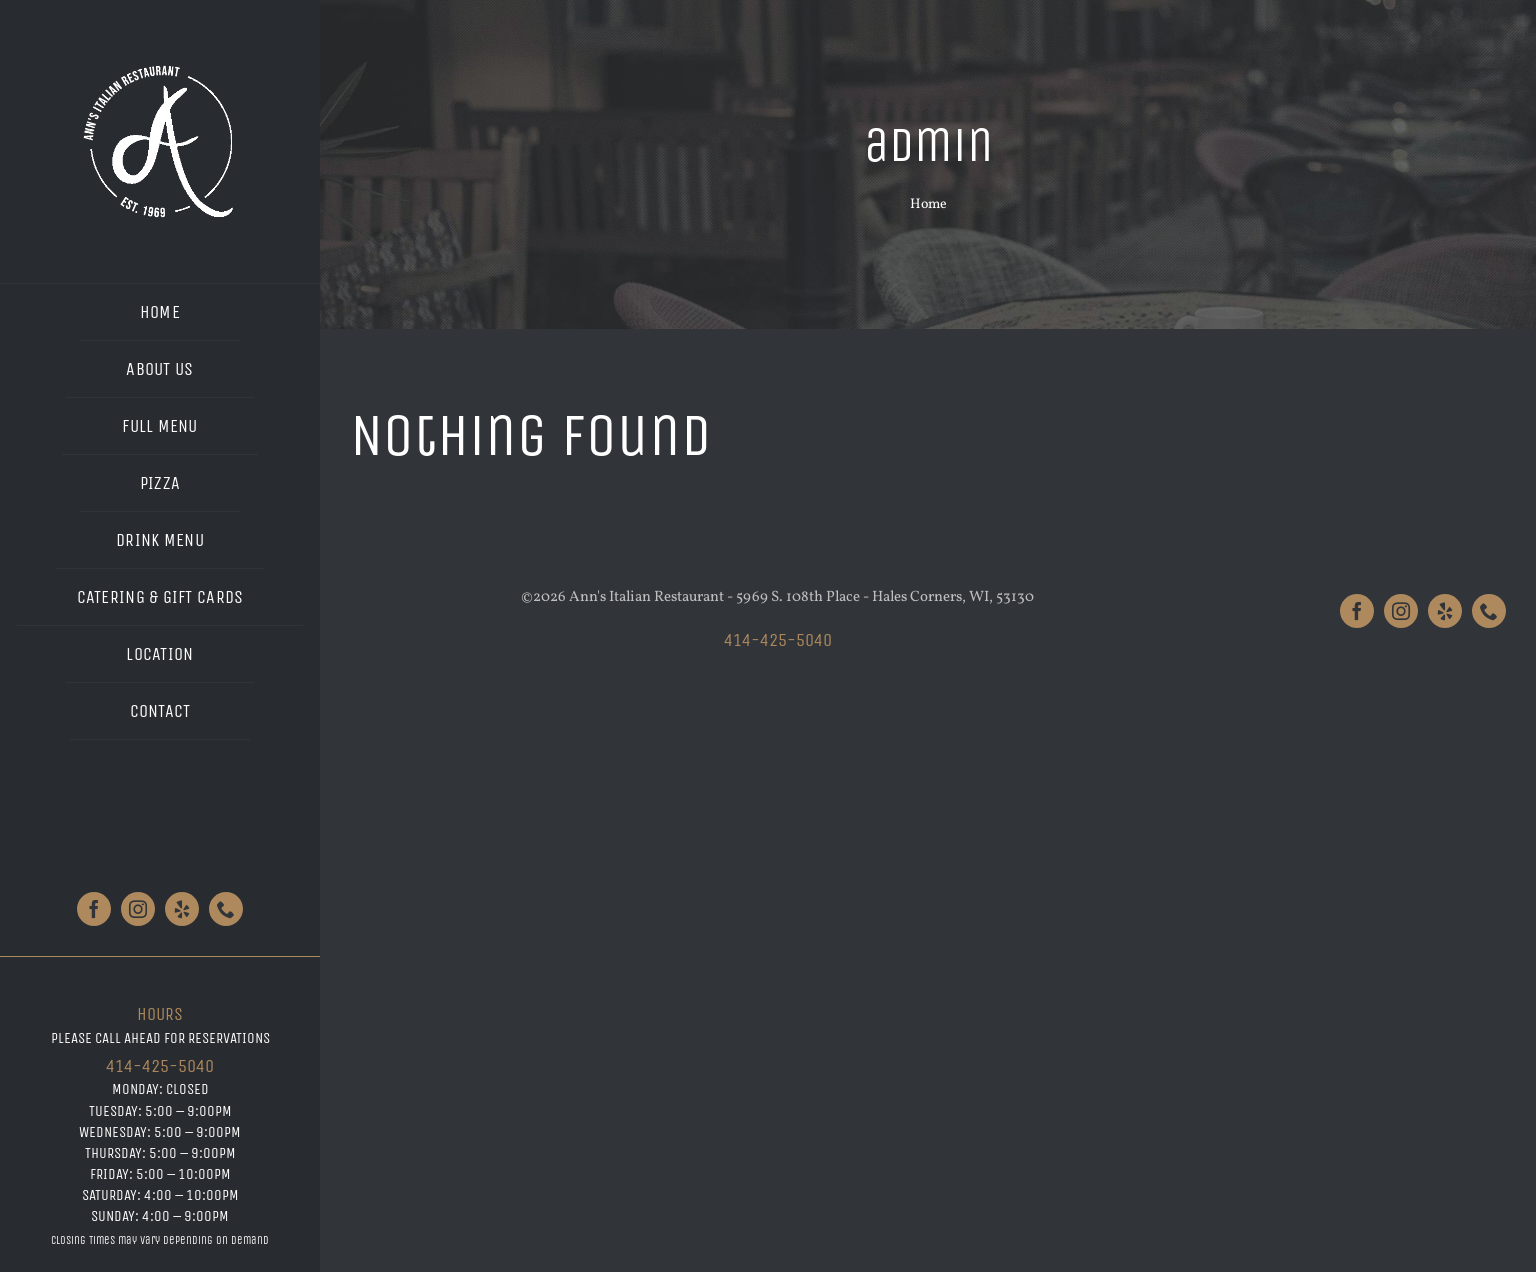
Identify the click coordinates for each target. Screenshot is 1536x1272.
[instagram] (138, 909)
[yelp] (182, 909)
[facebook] (94, 909)
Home (928, 204)
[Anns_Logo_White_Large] (160, 67)
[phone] (226, 909)
